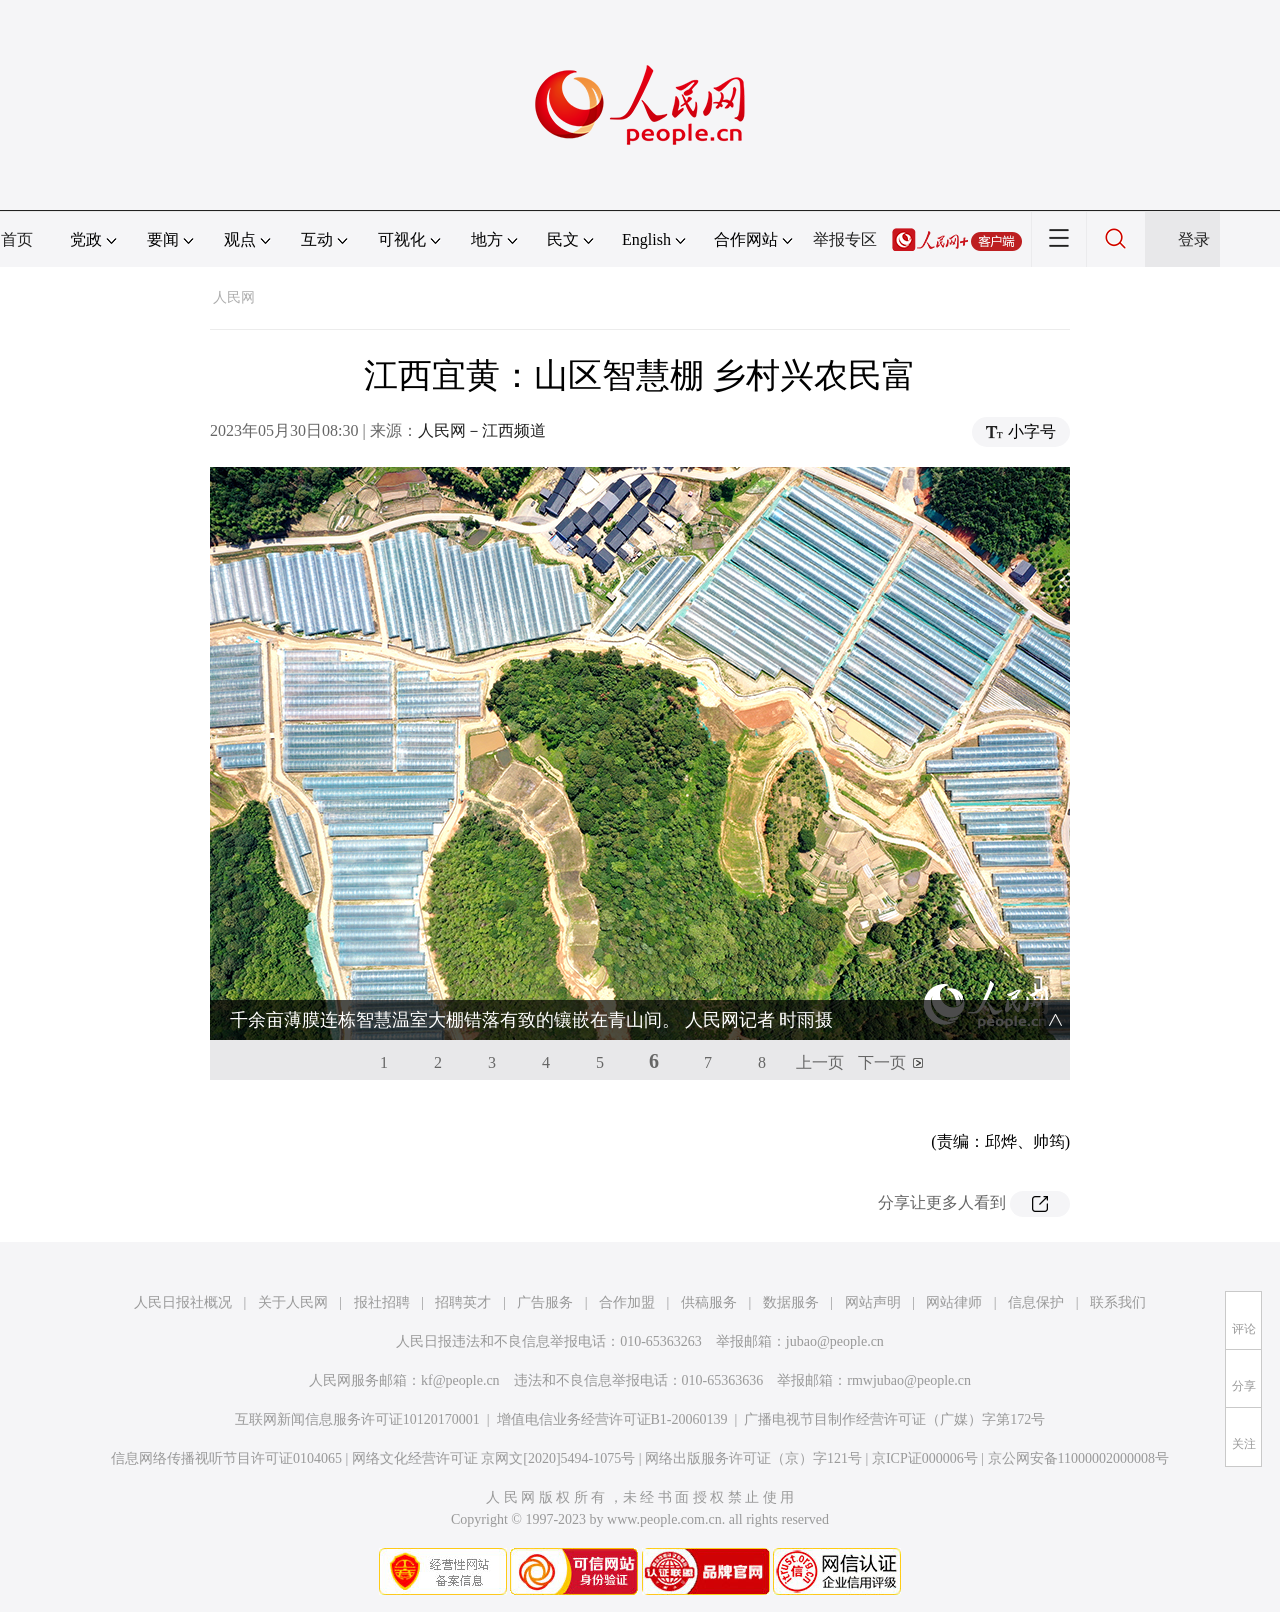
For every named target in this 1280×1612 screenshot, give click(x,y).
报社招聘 (382, 1302)
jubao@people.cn (835, 1341)
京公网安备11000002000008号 (1078, 1458)
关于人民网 (293, 1302)
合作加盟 (627, 1302)
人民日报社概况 (183, 1302)
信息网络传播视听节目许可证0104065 (226, 1458)
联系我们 (1118, 1302)
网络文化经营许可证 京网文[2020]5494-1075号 (494, 1458)
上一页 (820, 1062)
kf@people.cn (460, 1380)
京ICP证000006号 (925, 1458)
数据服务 (791, 1302)
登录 (1194, 239)
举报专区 (845, 239)
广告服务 (545, 1302)
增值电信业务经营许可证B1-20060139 (612, 1419)
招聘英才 (463, 1302)
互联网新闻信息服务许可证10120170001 (357, 1419)
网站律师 (954, 1302)
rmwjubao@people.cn (909, 1380)
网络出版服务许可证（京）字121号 (753, 1458)
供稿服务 (709, 1302)
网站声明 (873, 1302)
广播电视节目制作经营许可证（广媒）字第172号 (894, 1419)
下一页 (882, 1062)
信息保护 (1036, 1302)
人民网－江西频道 (482, 430)
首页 (17, 239)
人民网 (234, 297)
